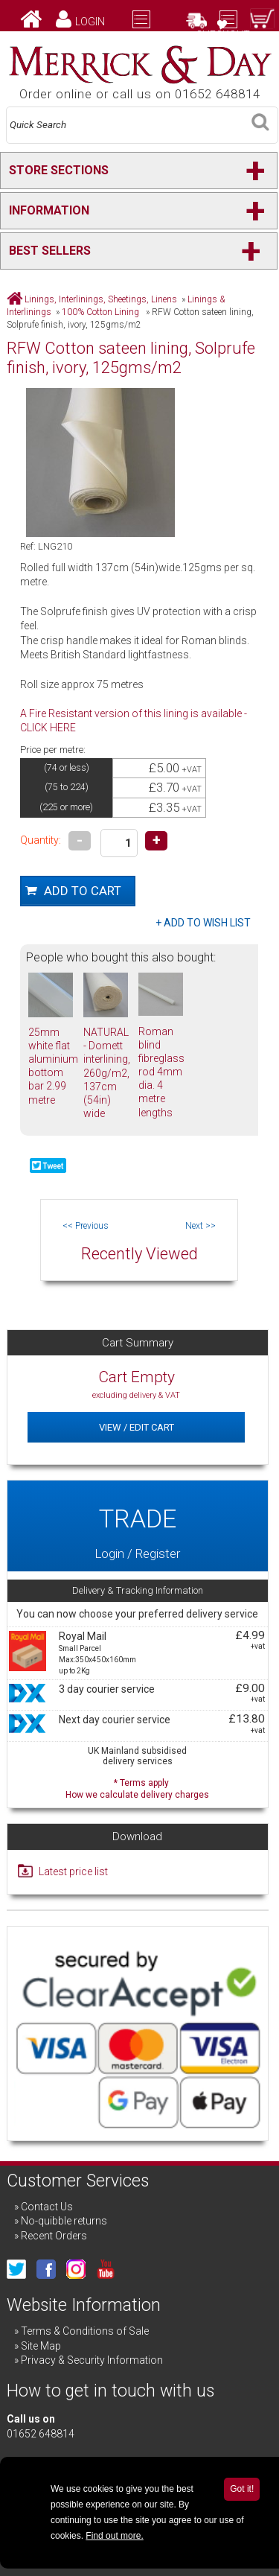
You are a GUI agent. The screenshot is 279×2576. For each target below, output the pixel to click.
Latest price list (73, 1871)
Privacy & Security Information (92, 2360)
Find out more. (114, 2536)
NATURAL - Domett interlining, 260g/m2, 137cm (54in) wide (106, 1072)
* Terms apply (137, 1787)
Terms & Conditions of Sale (85, 2331)
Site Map (41, 2346)
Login (90, 22)
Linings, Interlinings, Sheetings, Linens (101, 299)
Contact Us (47, 2207)
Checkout (223, 35)
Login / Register (137, 1526)
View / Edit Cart (136, 1427)
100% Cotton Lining (101, 312)
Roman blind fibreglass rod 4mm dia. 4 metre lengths (161, 1072)
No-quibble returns (64, 2221)
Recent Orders (54, 2236)
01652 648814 (40, 2434)
